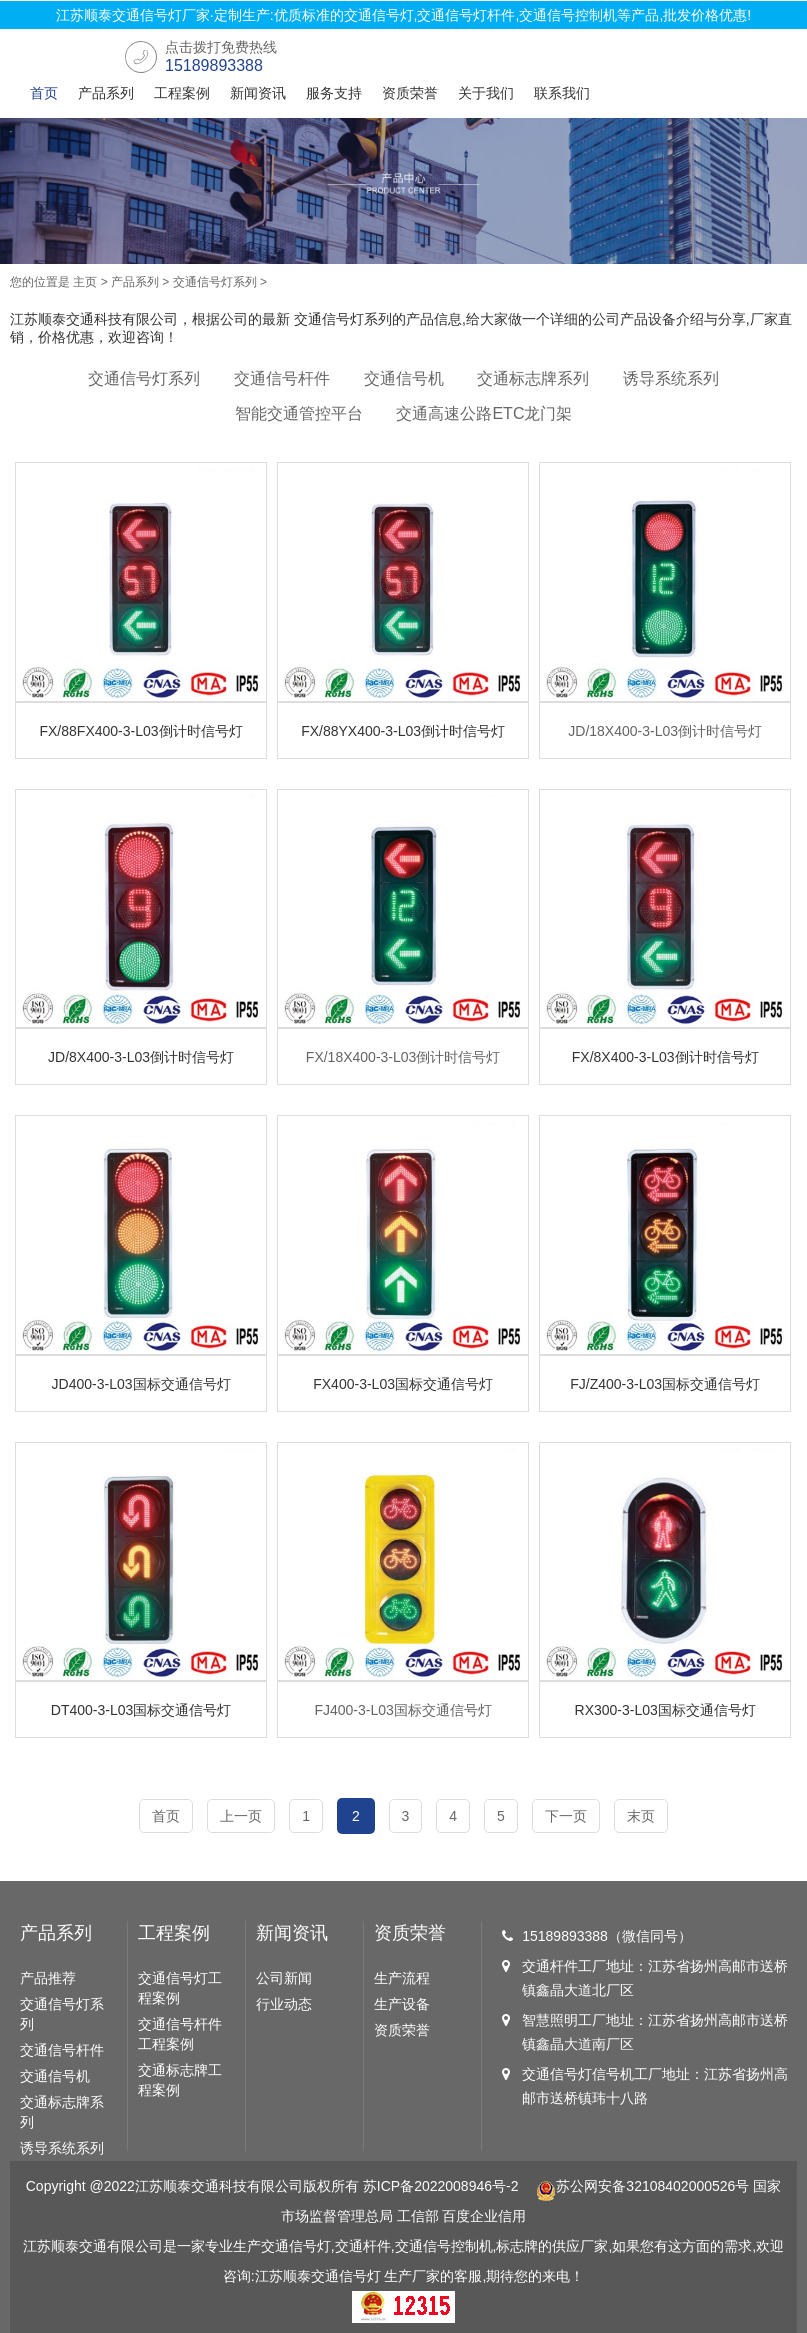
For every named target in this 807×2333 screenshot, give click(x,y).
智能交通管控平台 (299, 413)
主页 (85, 282)
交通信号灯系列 (215, 282)
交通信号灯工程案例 (180, 1988)
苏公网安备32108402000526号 (642, 2186)
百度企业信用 (484, 2216)
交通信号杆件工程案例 (180, 2034)
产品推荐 (48, 1978)
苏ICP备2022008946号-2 (441, 2186)
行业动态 (284, 2004)
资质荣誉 (410, 93)
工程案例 (182, 93)
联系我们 (562, 93)
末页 (641, 1816)
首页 (44, 93)
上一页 (241, 1816)
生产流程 (402, 1978)
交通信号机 (404, 378)
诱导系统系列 (671, 378)
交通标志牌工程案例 (180, 2080)
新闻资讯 (258, 93)
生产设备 (402, 2004)
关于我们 (486, 93)
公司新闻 (284, 1978)
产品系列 (106, 93)
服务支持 (334, 93)
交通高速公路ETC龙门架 (484, 413)
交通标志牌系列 (533, 378)
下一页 (566, 1816)
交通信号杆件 (282, 378)
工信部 (418, 2216)
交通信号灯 (346, 2276)
